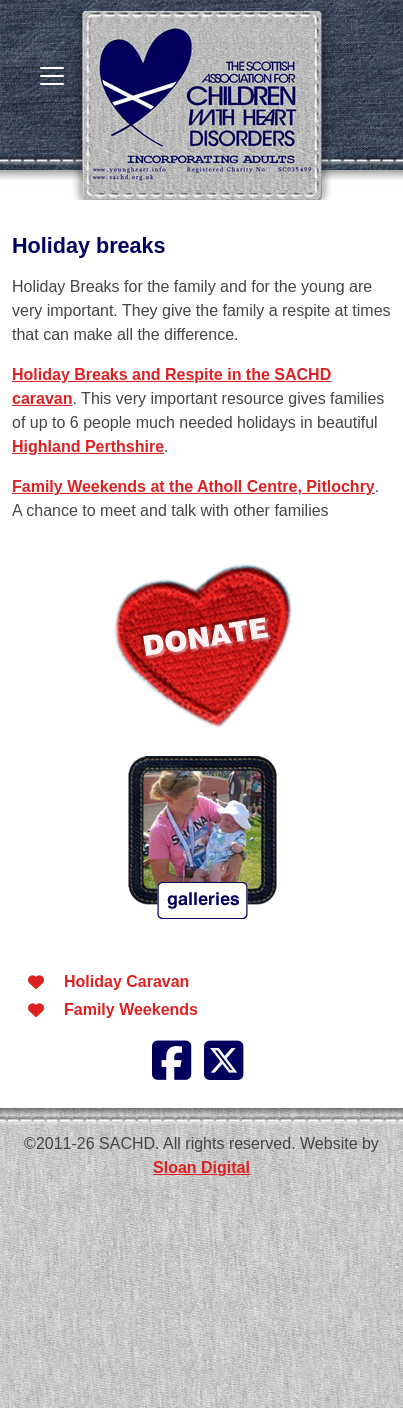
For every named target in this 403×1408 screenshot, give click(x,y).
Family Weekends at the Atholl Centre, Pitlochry (193, 486)
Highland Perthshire (88, 446)
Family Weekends (131, 1009)
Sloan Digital (201, 1167)
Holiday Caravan (126, 981)
